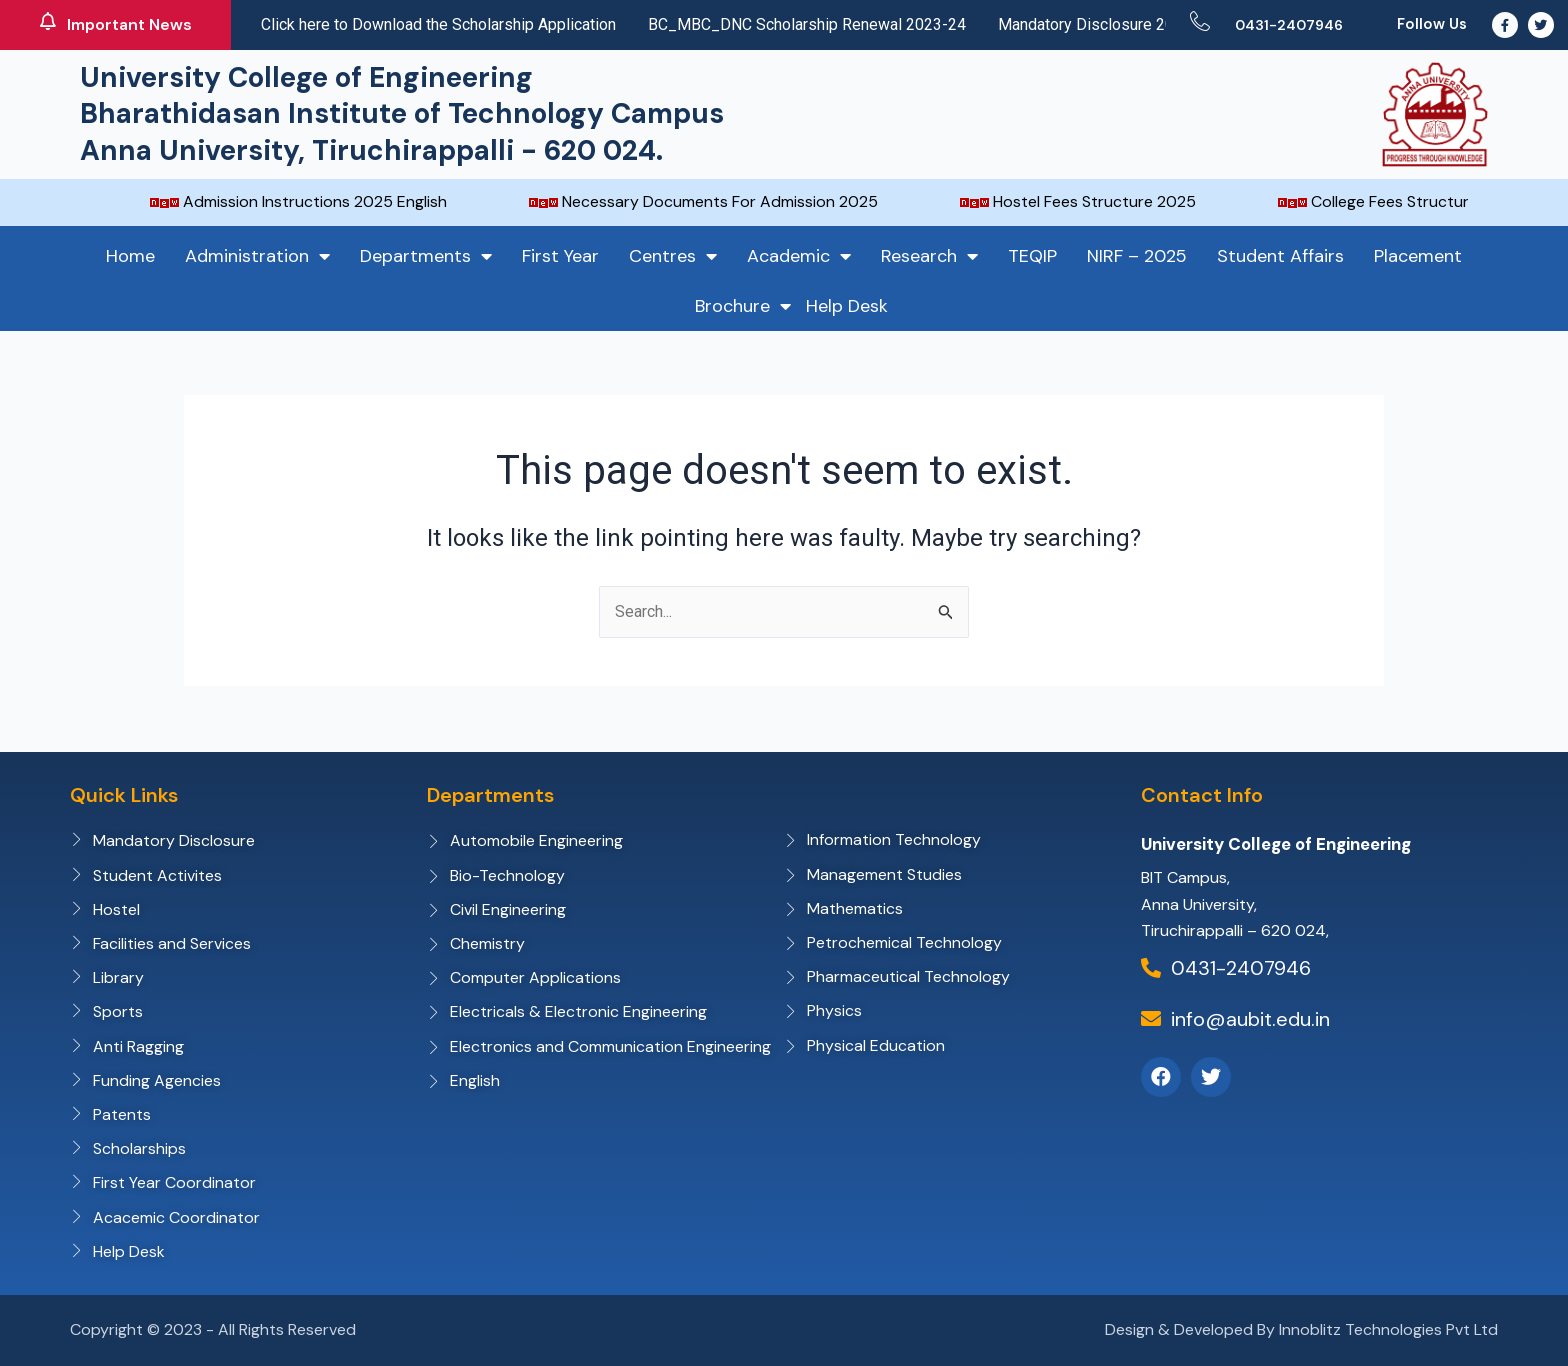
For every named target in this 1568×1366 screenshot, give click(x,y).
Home (130, 256)
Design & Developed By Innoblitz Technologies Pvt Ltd (1301, 1329)
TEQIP (1032, 256)
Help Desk (847, 306)
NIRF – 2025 (1137, 256)
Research (929, 256)
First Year (560, 256)
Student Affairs (1280, 256)
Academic (799, 256)
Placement (1418, 256)
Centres (673, 256)
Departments (426, 256)
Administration (257, 256)
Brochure (743, 306)
